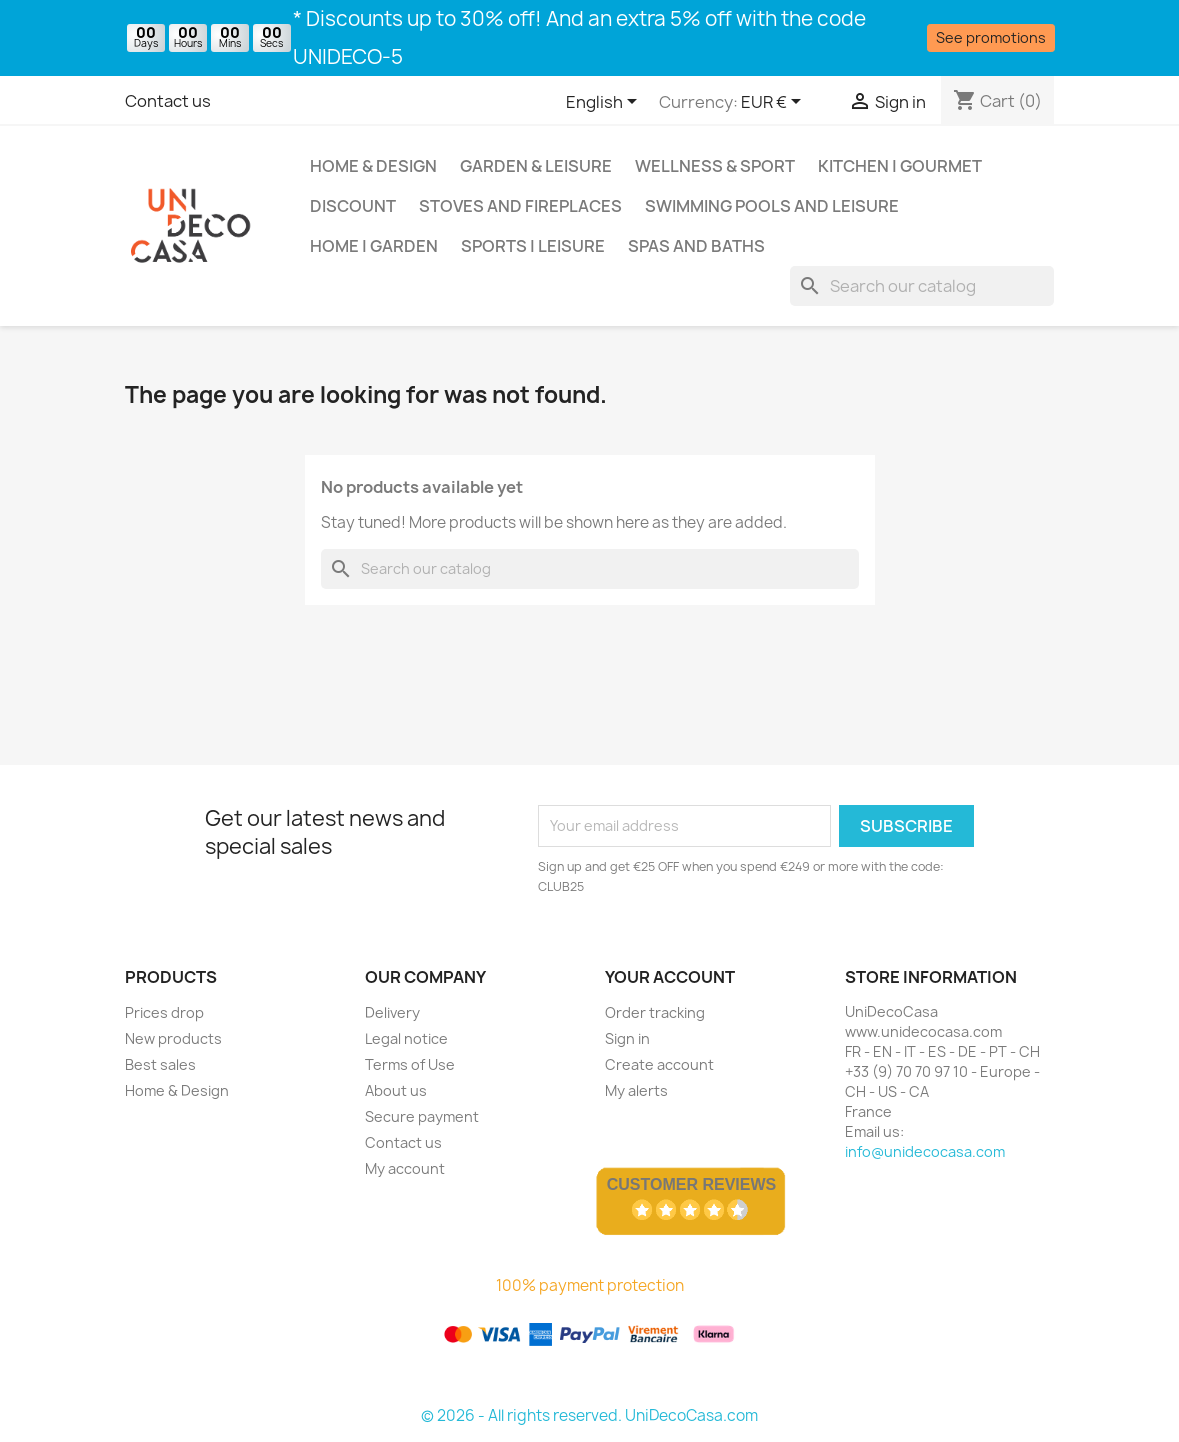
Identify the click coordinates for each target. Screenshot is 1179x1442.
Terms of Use (410, 1064)
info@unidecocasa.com (925, 1151)
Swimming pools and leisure (772, 206)
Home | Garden (374, 246)
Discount (353, 206)
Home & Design (373, 166)
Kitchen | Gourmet (900, 166)
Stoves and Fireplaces (520, 206)
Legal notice (406, 1038)
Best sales (160, 1064)
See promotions (991, 37)
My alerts (636, 1090)
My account (405, 1168)
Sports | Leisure (533, 246)
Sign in (627, 1038)
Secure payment (422, 1116)
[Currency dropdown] (774, 103)
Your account (670, 977)
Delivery (392, 1012)
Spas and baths (696, 246)
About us (396, 1090)
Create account (659, 1064)
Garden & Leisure (536, 166)
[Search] (922, 286)
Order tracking (655, 1012)
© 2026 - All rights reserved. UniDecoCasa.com (589, 1415)
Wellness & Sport (715, 166)
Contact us (168, 101)
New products (173, 1038)
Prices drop (164, 1012)
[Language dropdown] (605, 103)
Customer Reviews (692, 1184)
